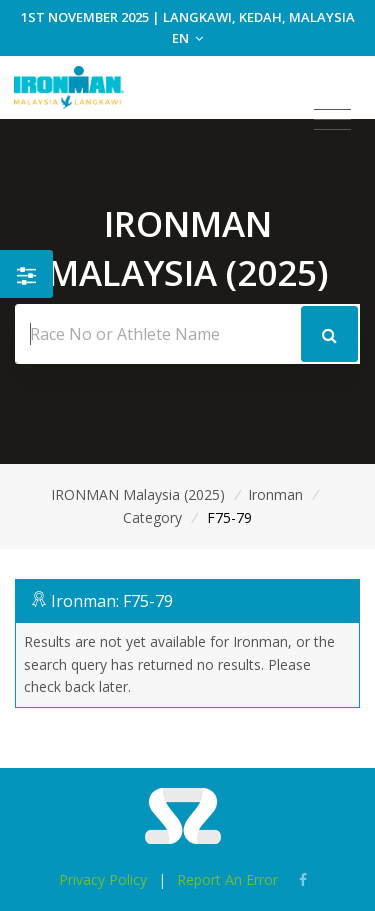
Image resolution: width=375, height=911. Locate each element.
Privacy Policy (103, 879)
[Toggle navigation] (332, 120)
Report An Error (227, 879)
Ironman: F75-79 (112, 601)
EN (187, 38)
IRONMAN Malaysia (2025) (138, 494)
